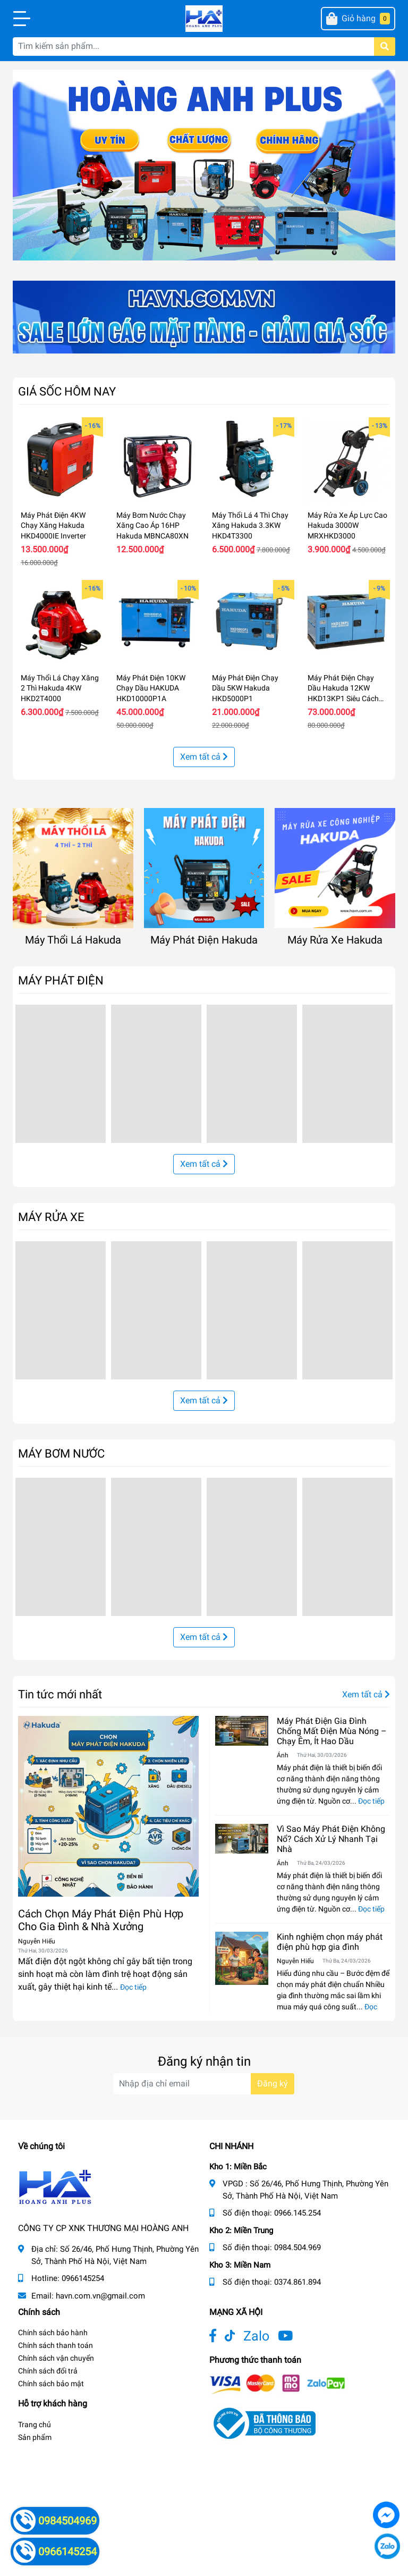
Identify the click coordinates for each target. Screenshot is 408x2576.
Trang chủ (34, 2424)
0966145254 (83, 2278)
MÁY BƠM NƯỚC (61, 1453)
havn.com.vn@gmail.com (100, 2296)
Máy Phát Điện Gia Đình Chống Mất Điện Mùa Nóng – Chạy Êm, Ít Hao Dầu (332, 1731)
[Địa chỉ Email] (204, 2083)
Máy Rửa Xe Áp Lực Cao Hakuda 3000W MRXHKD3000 (347, 525)
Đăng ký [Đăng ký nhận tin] (272, 2083)
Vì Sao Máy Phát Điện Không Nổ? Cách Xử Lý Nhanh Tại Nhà (331, 1839)
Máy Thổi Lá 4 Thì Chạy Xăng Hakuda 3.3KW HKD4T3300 (250, 525)
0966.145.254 (297, 2213)
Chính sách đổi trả (48, 2371)
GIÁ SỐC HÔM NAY (67, 391)
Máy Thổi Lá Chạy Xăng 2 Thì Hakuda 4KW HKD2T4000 (60, 688)
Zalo (256, 2336)
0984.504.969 (297, 2247)
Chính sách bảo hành (53, 2332)
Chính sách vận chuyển (56, 2358)
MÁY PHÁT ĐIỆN (61, 980)
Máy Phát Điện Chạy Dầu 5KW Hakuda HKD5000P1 (245, 688)
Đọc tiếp (133, 1987)
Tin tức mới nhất (60, 1694)
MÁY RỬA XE (51, 1217)
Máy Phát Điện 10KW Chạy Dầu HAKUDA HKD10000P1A (150, 688)
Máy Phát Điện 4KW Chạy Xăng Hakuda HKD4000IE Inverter (53, 525)
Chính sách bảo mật (51, 2383)
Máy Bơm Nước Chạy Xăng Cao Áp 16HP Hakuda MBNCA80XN (152, 525)
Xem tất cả (204, 757)
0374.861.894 (297, 2282)
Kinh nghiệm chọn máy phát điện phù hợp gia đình (329, 1942)
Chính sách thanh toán (55, 2345)
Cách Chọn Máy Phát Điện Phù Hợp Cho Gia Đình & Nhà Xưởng (100, 1920)
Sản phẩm (35, 2437)
